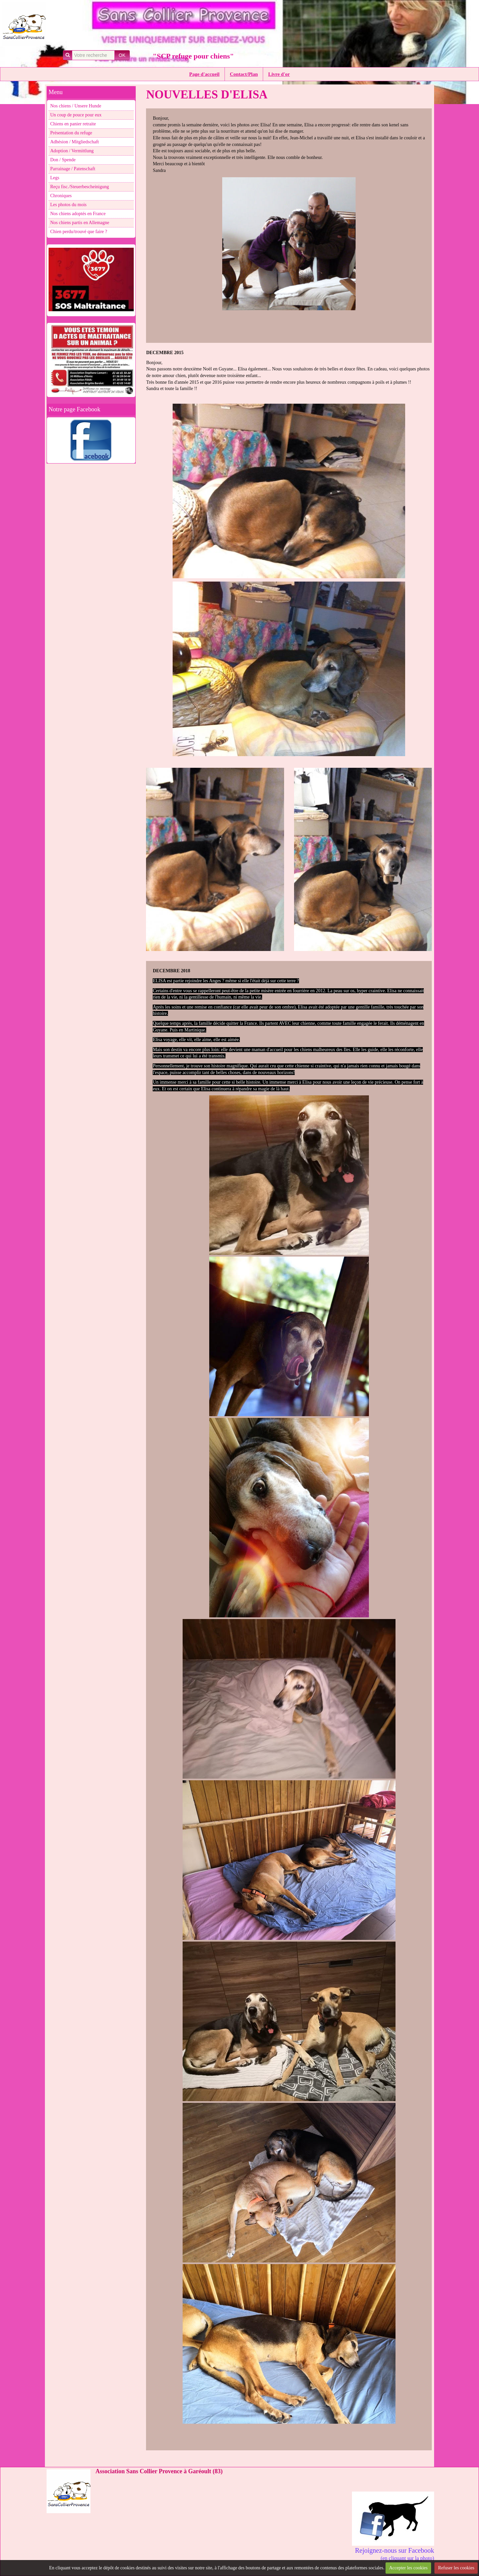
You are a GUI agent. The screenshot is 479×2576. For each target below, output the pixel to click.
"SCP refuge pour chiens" (193, 56)
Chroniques (61, 195)
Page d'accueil (204, 74)
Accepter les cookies (408, 2567)
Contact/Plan (244, 74)
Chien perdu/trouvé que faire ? (78, 231)
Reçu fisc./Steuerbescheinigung (79, 186)
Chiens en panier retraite (73, 123)
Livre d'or (279, 74)
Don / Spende (63, 159)
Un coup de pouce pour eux (75, 114)
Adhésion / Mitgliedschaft (74, 141)
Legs (54, 177)
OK (122, 55)
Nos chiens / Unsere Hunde (75, 105)
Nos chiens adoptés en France (77, 213)
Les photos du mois (68, 204)
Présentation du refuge (71, 132)
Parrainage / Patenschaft (72, 168)
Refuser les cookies (456, 2567)
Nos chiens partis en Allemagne (79, 222)
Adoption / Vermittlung (71, 150)
